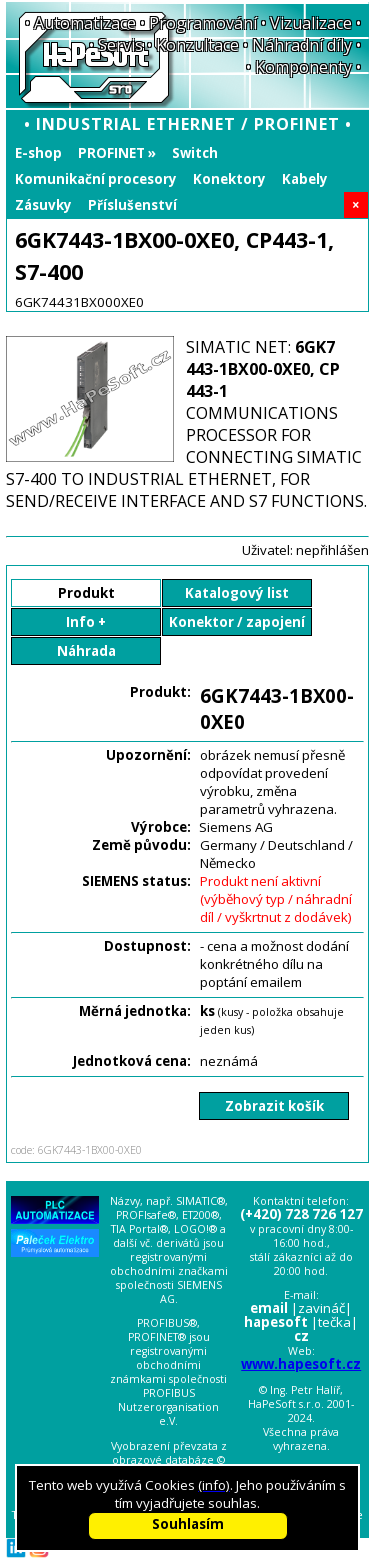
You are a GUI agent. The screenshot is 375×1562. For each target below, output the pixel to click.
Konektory (229, 179)
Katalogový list (237, 593)
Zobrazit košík (274, 1106)
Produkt (86, 593)
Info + (86, 622)
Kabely (305, 179)
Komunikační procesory (96, 179)
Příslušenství (132, 205)
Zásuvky (43, 205)
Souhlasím (188, 1524)
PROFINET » (117, 153)
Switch (195, 153)
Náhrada (86, 651)
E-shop (38, 153)
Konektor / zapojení (237, 622)
